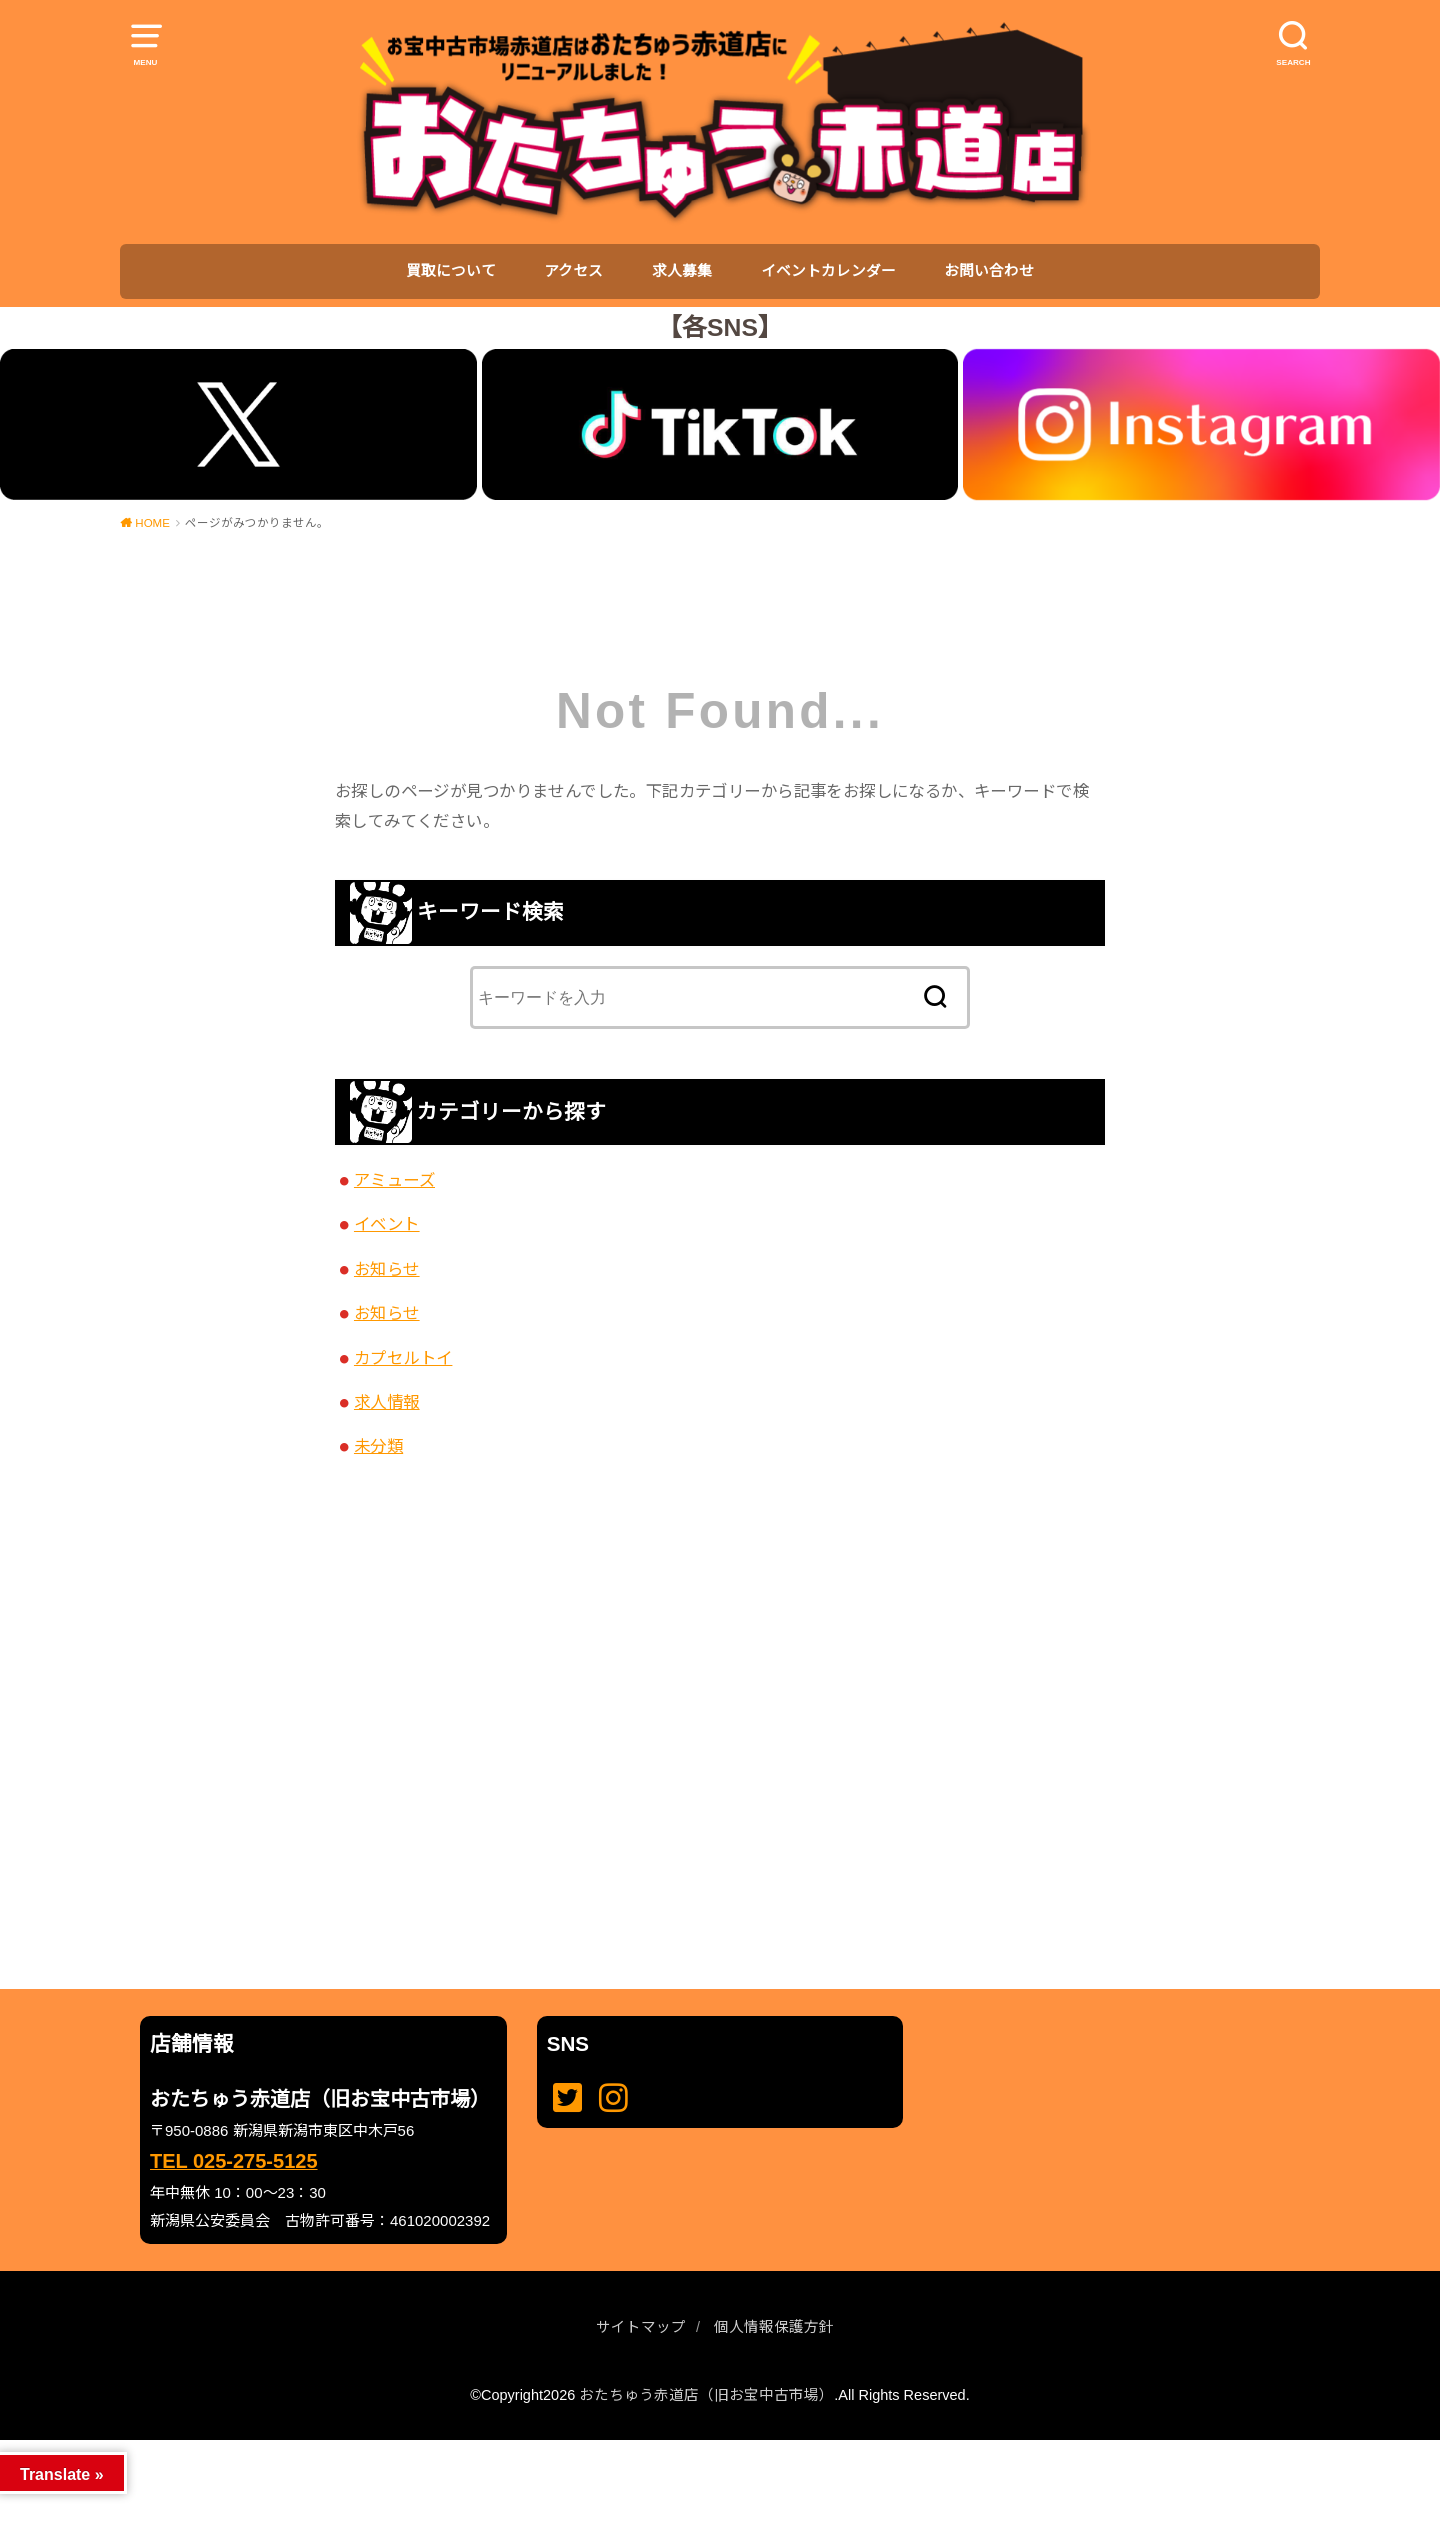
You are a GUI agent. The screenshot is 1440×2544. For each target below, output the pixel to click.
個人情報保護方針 (774, 2327)
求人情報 (387, 1402)
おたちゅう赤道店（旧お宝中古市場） (706, 2395)
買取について (451, 271)
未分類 (378, 1446)
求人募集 (682, 271)
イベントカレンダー (828, 271)
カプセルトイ (403, 1358)
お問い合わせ (989, 271)
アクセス (573, 271)
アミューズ (394, 1180)
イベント (387, 1224)
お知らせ (387, 1269)
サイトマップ (641, 2327)
